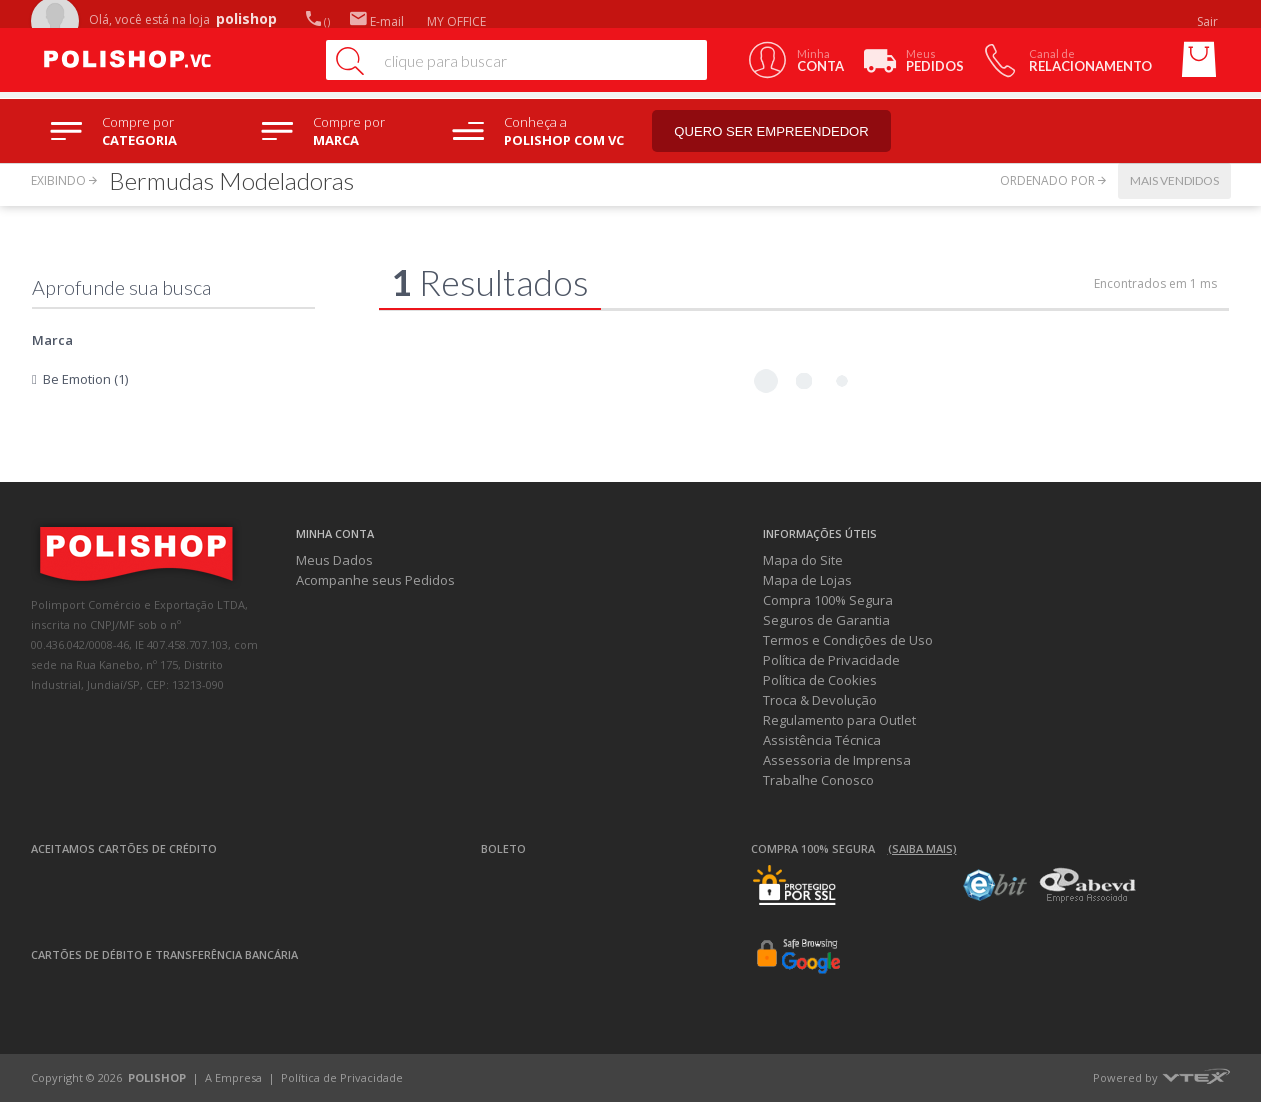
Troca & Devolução (820, 700)
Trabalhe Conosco (818, 780)
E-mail (377, 21)
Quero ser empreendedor (776, 131)
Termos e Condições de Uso (848, 640)
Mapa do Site (803, 560)
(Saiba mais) (922, 848)
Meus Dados (334, 560)
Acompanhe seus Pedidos (375, 580)
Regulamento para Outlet (839, 720)
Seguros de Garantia (826, 620)
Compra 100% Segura (828, 600)
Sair (1209, 21)
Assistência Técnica (822, 740)
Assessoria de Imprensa (837, 760)
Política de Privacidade (831, 660)
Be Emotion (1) (85, 379)
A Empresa (233, 1077)
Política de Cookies (820, 680)
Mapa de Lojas (807, 580)
